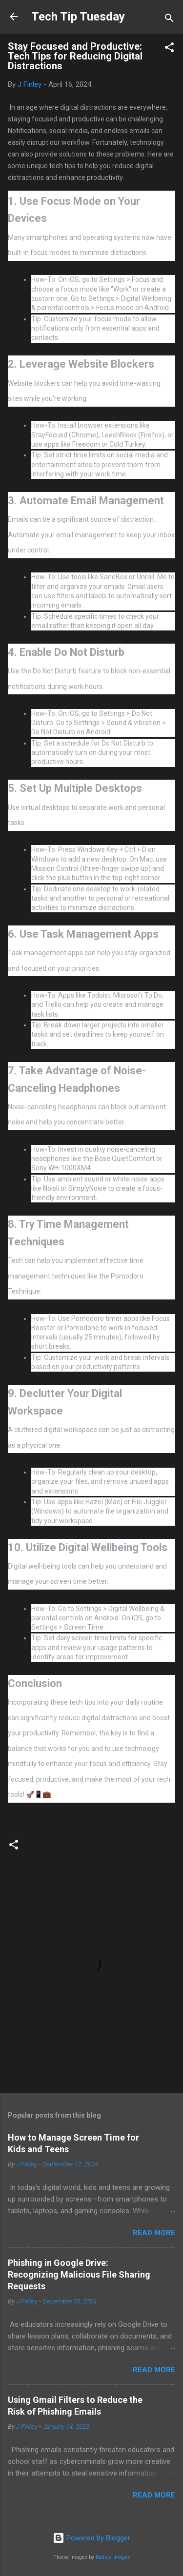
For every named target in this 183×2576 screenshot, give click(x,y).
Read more (154, 2232)
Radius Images (113, 2557)
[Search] (169, 20)
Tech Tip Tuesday (78, 16)
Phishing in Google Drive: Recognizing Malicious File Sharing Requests (79, 2274)
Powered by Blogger (91, 2538)
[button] (169, 49)
